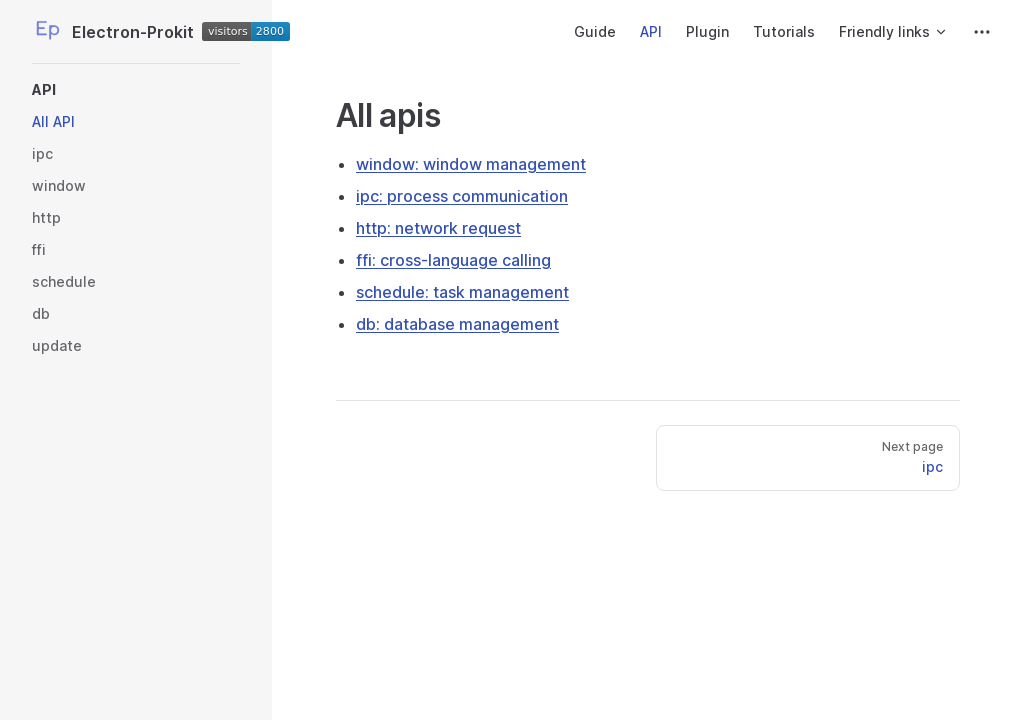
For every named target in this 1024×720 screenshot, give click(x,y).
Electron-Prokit (136, 32)
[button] (136, 90)
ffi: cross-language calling (453, 260)
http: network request (438, 228)
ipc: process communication (462, 196)
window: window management (471, 164)
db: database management (457, 324)
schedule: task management (462, 292)
